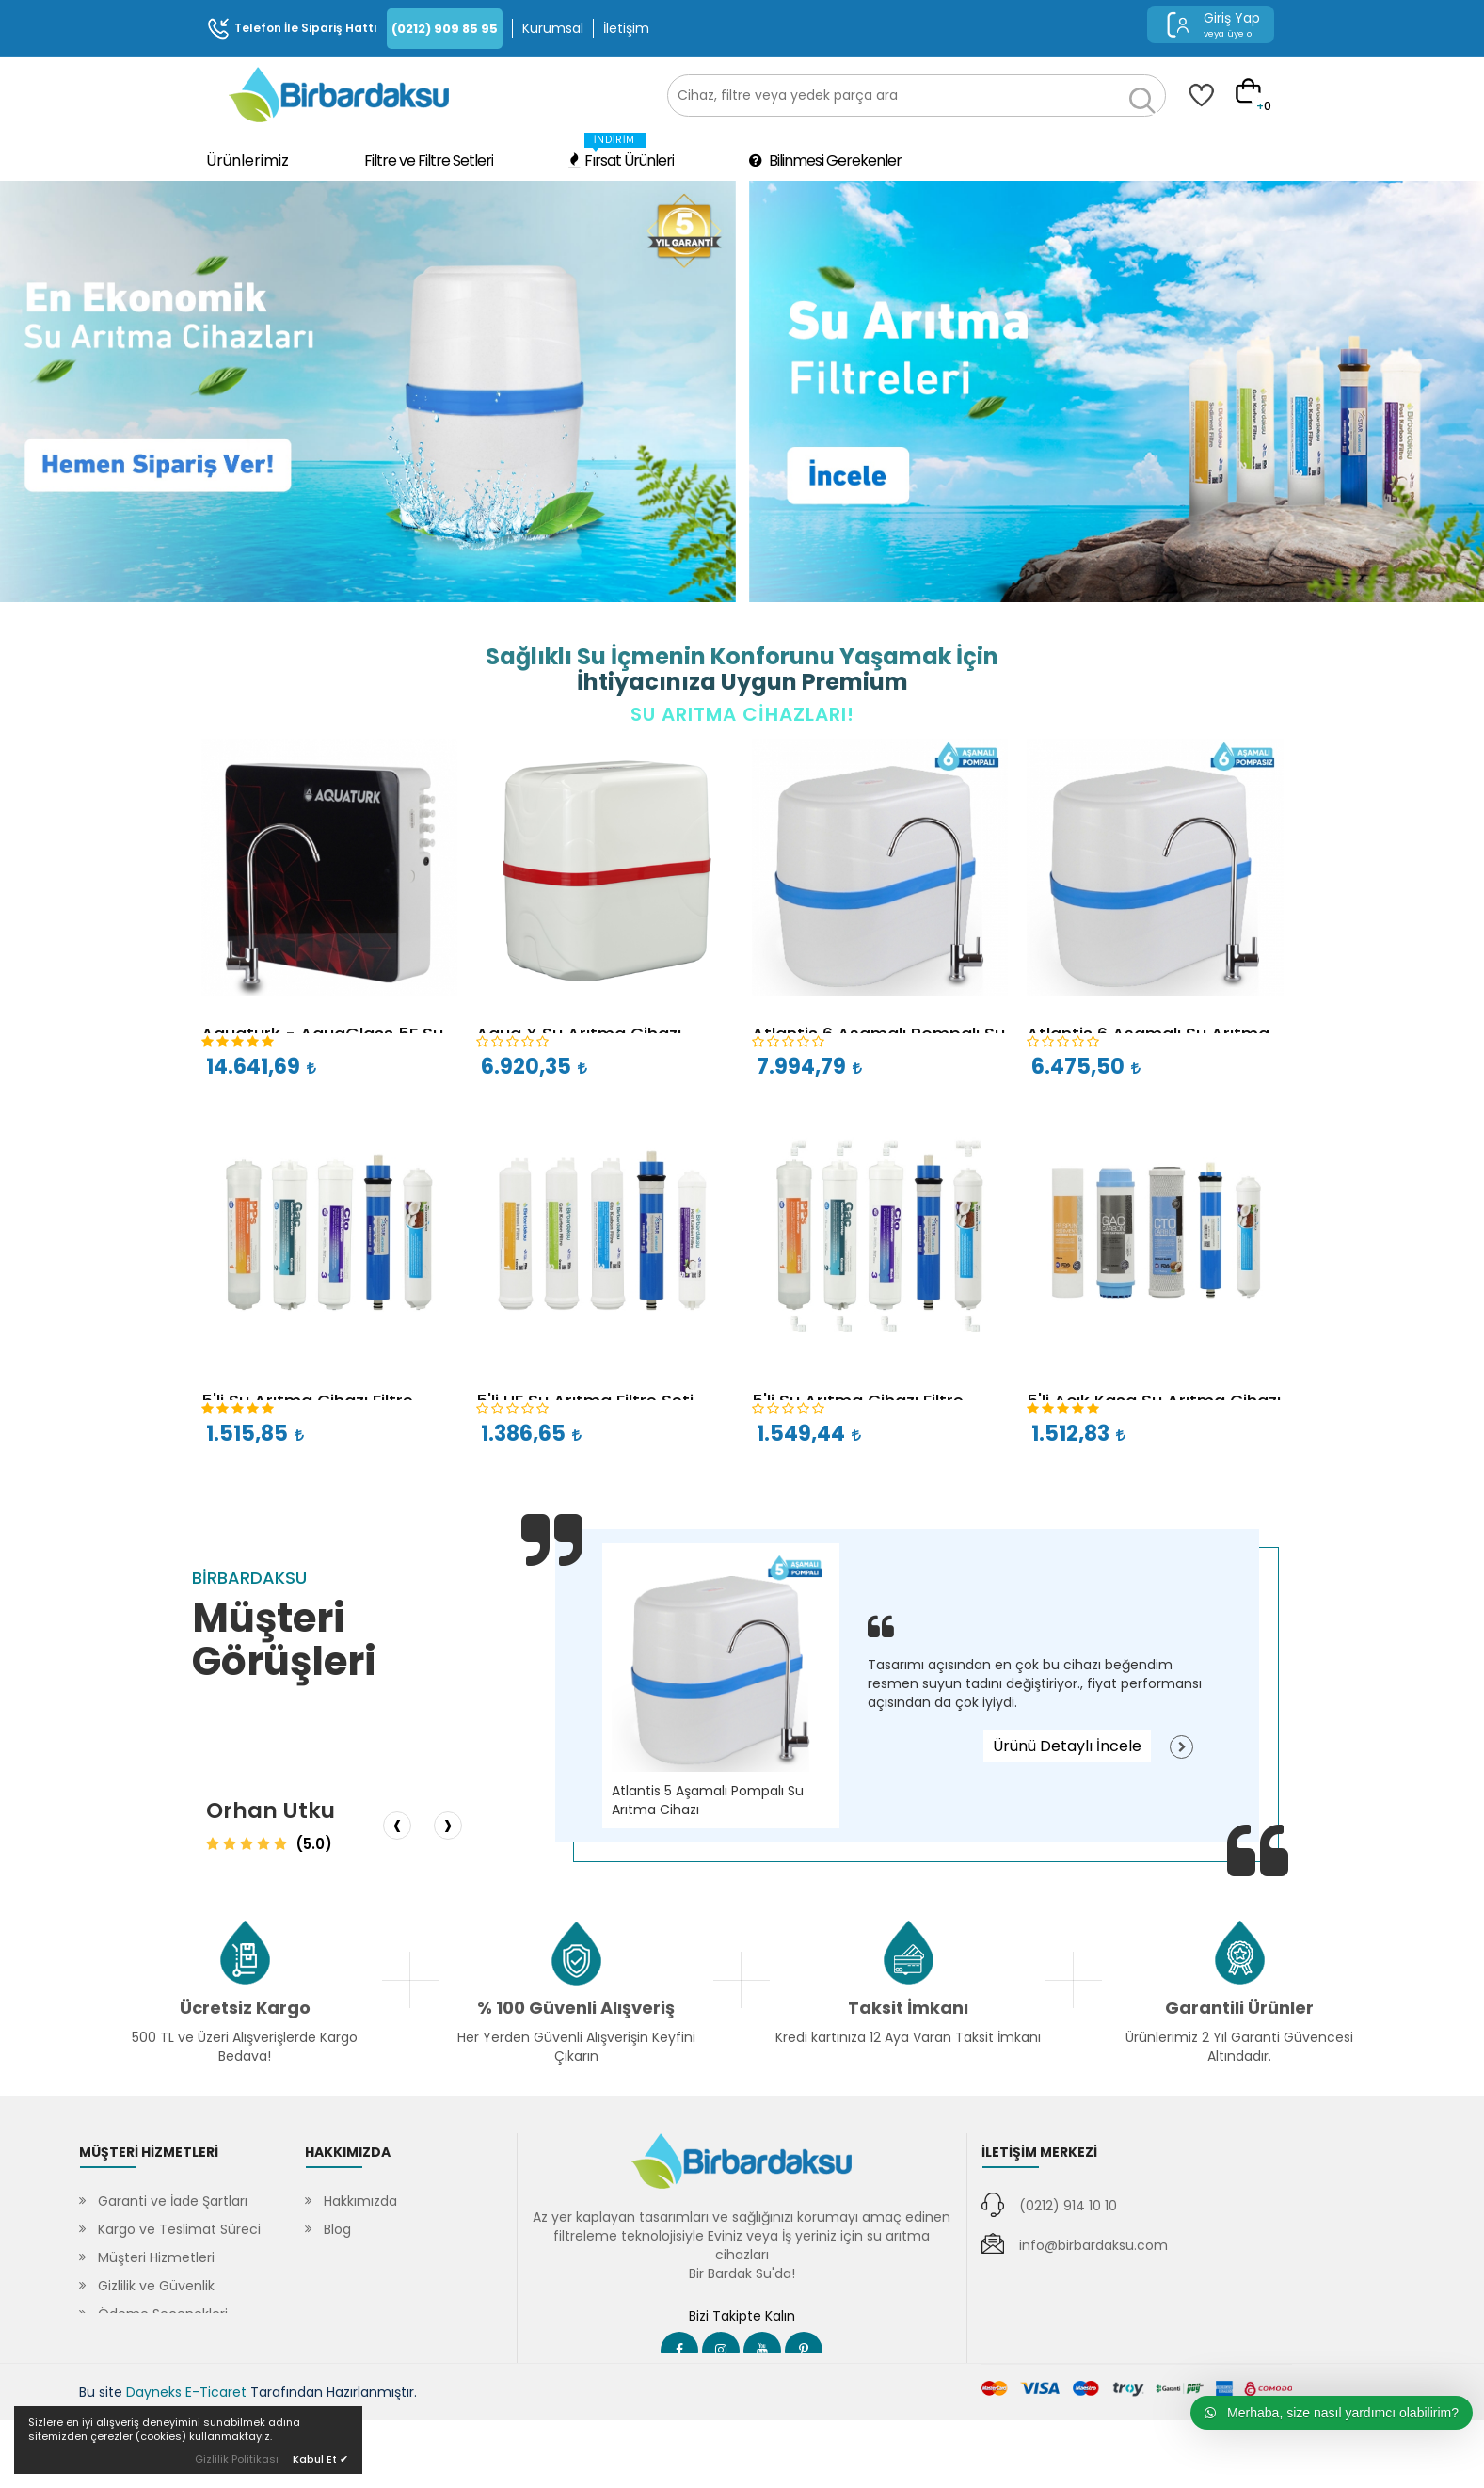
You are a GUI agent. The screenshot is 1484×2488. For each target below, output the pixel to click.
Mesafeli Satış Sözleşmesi (180, 2342)
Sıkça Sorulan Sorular (391, 2257)
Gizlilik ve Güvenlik (156, 2285)
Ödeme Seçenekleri (163, 2314)
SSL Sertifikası (367, 2285)
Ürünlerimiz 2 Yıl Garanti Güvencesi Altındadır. (1239, 2046)
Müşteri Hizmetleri (156, 2257)
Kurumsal (552, 28)
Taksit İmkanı (908, 2007)
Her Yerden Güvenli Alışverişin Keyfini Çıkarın (576, 2046)
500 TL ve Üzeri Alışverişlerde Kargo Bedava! (245, 2046)
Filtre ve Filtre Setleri (428, 160)
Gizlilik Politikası (237, 2458)
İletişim (626, 28)
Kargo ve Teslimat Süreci (179, 2229)
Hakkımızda (360, 2201)
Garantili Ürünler (1239, 2007)
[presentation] (397, 1825)
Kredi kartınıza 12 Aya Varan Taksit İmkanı (908, 2037)
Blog (337, 2229)
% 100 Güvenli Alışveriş (576, 2007)
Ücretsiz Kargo (245, 2007)
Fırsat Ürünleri (621, 152)
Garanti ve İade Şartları (172, 2201)
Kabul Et (320, 2458)
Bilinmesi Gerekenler (825, 160)
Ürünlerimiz (247, 160)
